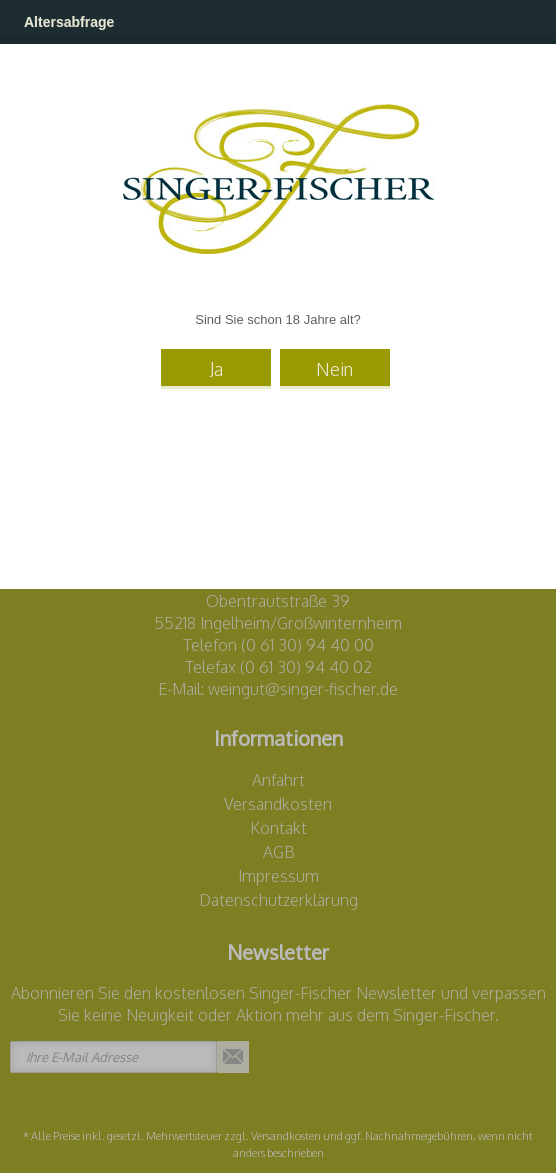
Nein (334, 369)
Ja (216, 369)
